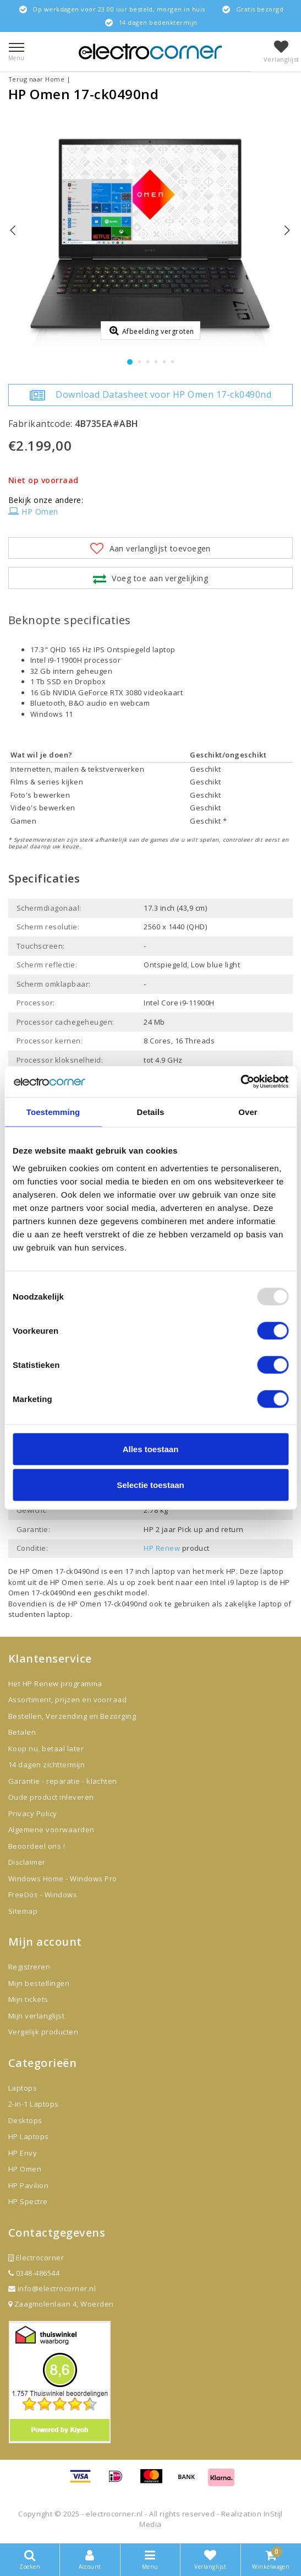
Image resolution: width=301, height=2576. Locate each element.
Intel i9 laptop (235, 1582)
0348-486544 (33, 2273)
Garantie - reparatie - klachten (62, 1781)
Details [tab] (151, 1111)
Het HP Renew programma (55, 1684)
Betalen (22, 1732)
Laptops (22, 2088)
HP (231, 1571)
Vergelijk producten (43, 2032)
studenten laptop (39, 1614)
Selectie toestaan (150, 1485)
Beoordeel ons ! (36, 1846)
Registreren (29, 1967)
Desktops (25, 2120)
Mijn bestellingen (38, 1983)
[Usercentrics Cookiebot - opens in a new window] (240, 1082)
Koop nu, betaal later (46, 1749)
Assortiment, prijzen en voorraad (67, 1699)
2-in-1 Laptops (33, 2104)
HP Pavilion (28, 2185)
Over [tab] (248, 1111)
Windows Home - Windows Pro (62, 1879)
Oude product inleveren (51, 1797)
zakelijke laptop (253, 1604)
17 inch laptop (150, 1571)
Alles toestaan (151, 1448)
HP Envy (22, 2153)
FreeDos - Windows (42, 1894)
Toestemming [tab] (53, 1111)
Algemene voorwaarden (51, 1829)
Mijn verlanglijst (36, 2016)
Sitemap (22, 1911)
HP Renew (162, 1548)
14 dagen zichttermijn (46, 1764)
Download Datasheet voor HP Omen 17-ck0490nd (150, 395)
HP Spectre (28, 2201)
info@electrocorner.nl (52, 2288)
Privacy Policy (32, 1814)
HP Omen (33, 511)
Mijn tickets (28, 1999)
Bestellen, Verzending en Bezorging (72, 1716)
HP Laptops (28, 2136)
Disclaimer (27, 1862)
